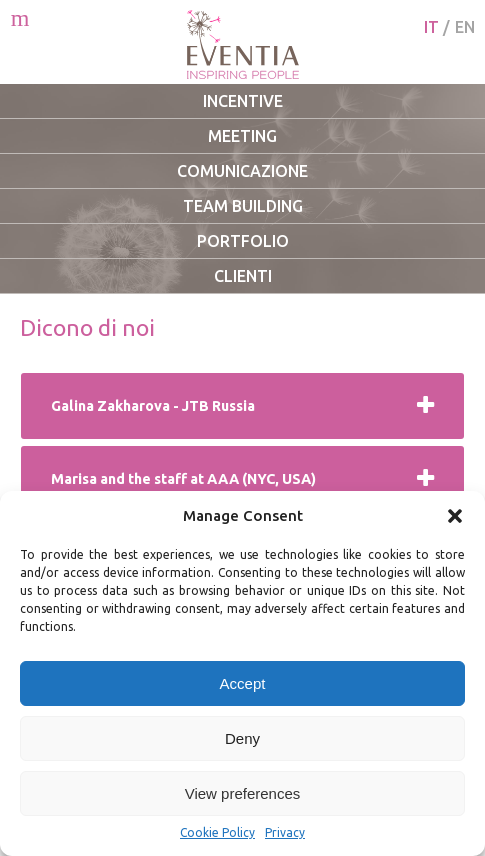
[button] (455, 516)
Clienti (243, 276)
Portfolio (243, 241)
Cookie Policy (217, 832)
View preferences (243, 793)
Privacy (285, 832)
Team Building (243, 206)
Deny (242, 738)
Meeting (242, 136)
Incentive (243, 101)
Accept (243, 683)
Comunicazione (242, 171)
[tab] (242, 406)
